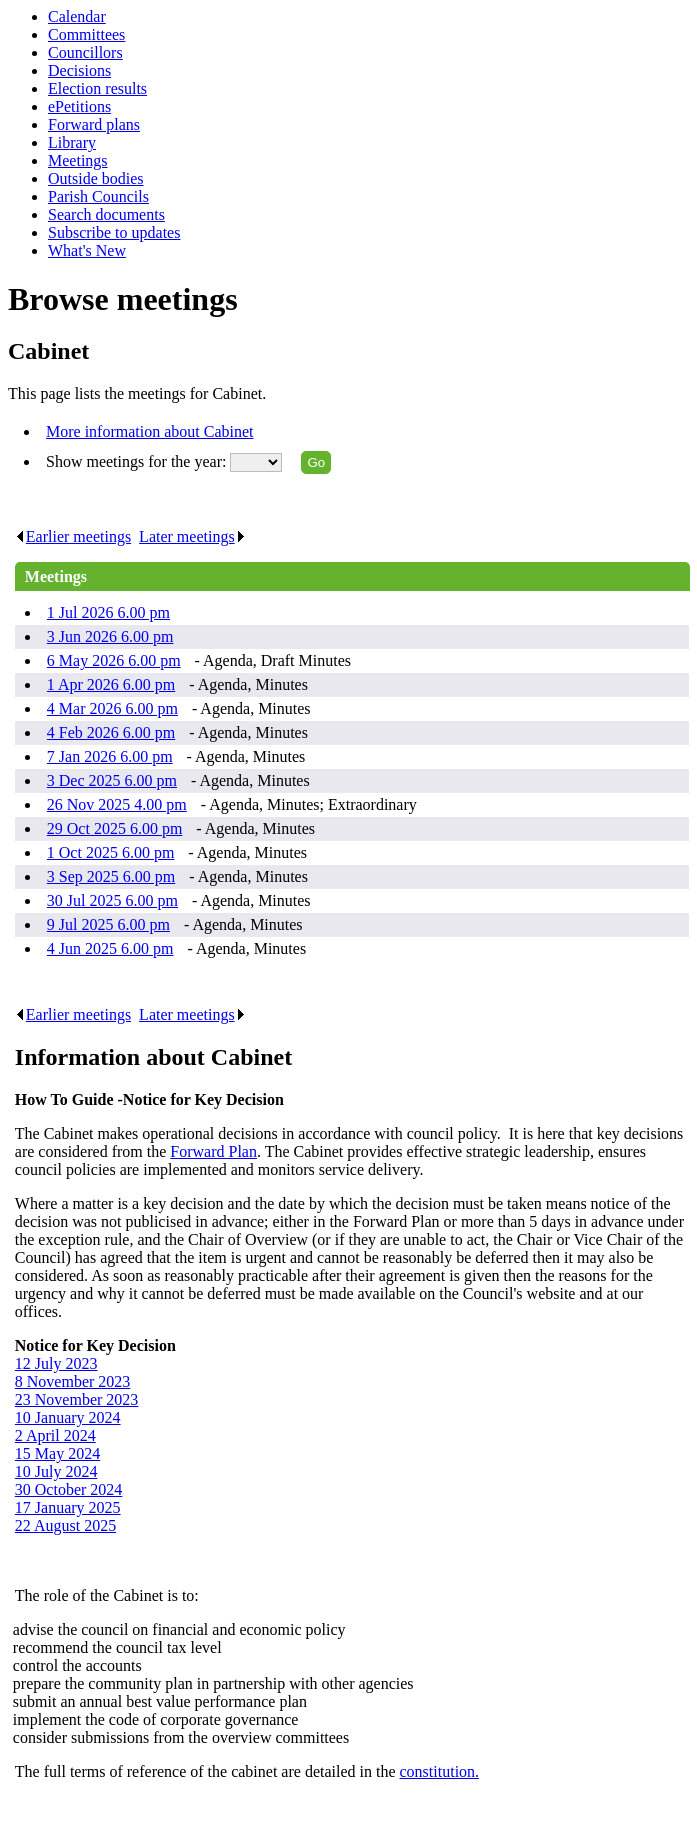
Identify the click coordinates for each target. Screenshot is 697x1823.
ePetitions (79, 106)
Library (72, 142)
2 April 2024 (55, 1435)
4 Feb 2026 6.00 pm (111, 732)
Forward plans (94, 124)
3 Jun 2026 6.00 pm (110, 636)
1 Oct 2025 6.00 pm (111, 852)
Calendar (77, 16)
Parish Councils (98, 196)
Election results (97, 88)
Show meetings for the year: (138, 461)
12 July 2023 (56, 1363)
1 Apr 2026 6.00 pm (111, 684)
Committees (86, 34)
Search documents (106, 214)
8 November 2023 (73, 1381)
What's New (87, 250)
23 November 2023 (77, 1399)
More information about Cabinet (150, 431)
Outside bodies (96, 178)
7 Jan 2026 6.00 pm (110, 756)
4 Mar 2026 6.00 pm (112, 708)
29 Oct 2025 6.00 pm (115, 828)
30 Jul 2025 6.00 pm (112, 900)
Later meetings (192, 536)
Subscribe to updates (114, 232)
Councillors (85, 52)
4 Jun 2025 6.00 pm (110, 948)
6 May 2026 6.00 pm (114, 660)
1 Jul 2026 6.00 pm (108, 612)
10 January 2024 (68, 1417)
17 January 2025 (68, 1507)
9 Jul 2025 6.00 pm (108, 924)
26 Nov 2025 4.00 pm (117, 804)
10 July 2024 (56, 1471)
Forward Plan (213, 1151)
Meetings (78, 160)
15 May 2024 (57, 1453)
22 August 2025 (65, 1525)
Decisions (79, 70)
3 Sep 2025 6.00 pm (111, 876)
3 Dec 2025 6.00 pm (112, 780)
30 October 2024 (69, 1489)
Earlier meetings (73, 536)
